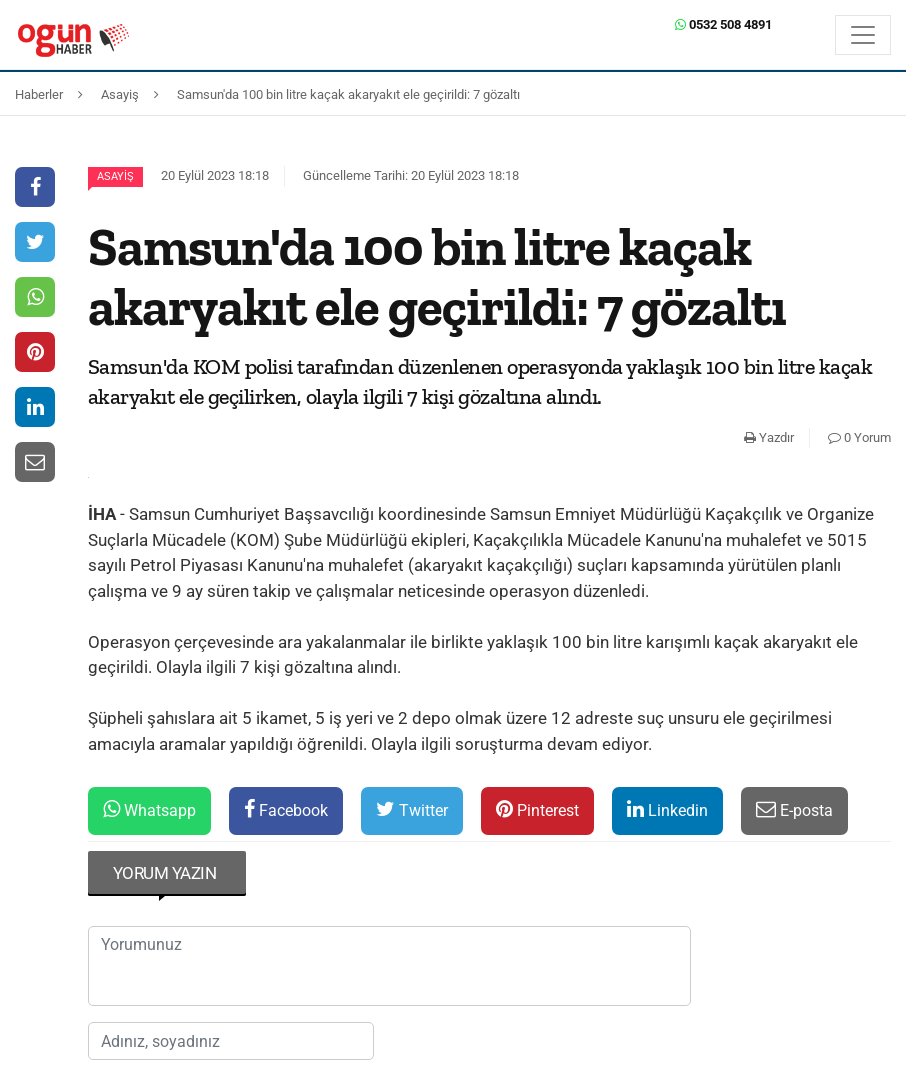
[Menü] (863, 35)
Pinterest (537, 809)
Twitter (412, 809)
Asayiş (115, 176)
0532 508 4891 (723, 24)
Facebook (286, 809)
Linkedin (667, 809)
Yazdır (769, 437)
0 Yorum (859, 437)
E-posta (794, 809)
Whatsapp (149, 809)
